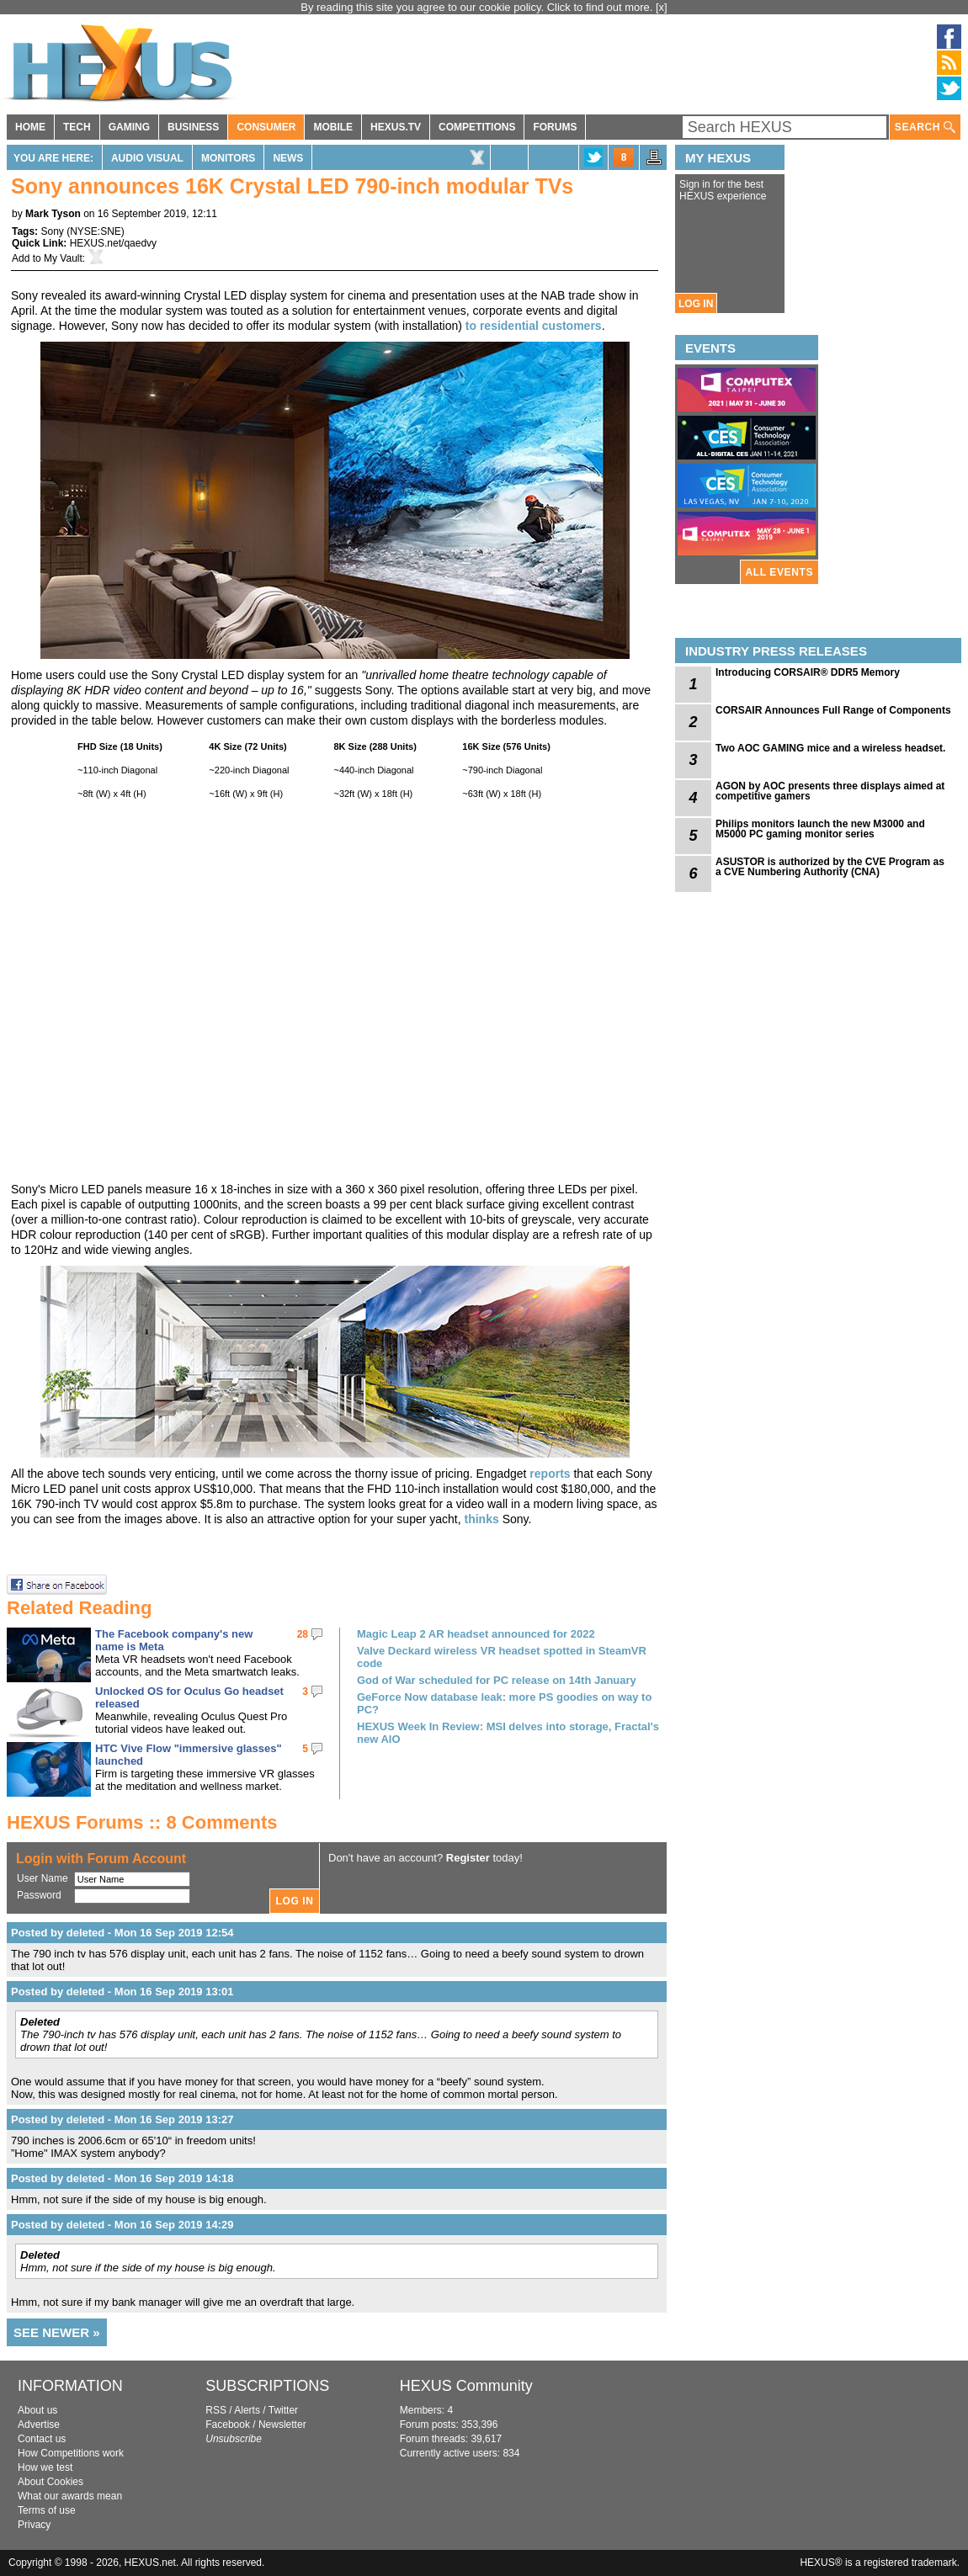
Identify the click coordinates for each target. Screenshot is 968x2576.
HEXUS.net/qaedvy (113, 243)
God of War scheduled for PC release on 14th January (496, 1680)
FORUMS (555, 127)
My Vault (63, 258)
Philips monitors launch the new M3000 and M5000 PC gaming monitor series (820, 829)
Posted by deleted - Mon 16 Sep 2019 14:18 (122, 2178)
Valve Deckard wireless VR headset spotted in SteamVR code (501, 1657)
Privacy (34, 2525)
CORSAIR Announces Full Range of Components (833, 710)
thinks (482, 1519)
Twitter (283, 2410)
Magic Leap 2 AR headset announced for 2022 (476, 1634)
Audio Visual (147, 158)
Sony (51, 231)
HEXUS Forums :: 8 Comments (142, 1822)
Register (468, 1857)
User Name (42, 1878)
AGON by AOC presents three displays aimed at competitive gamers (829, 791)
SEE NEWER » (56, 2332)
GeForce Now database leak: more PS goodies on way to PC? (504, 1703)
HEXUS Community (466, 2385)
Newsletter (282, 2424)
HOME (30, 127)
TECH (77, 127)
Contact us (42, 2439)
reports (549, 1473)
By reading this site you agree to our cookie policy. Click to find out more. (478, 7)
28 (302, 1634)
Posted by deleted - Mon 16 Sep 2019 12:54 (122, 1932)
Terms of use (47, 2510)
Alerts (247, 2410)
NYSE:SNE (95, 231)
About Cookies (50, 2482)
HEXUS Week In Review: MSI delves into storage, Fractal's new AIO (508, 1732)
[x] (661, 7)
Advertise (39, 2424)
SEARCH (925, 127)
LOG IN (695, 304)
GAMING (129, 127)
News (288, 158)
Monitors (228, 158)
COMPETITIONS (477, 127)
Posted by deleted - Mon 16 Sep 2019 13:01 (122, 1991)
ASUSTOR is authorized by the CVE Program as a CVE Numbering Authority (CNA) (829, 867)
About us (37, 2410)
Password (39, 1895)
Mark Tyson (53, 214)
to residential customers (533, 325)
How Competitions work (71, 2453)
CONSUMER (266, 127)
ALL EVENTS (779, 572)
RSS (215, 2410)
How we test (45, 2467)
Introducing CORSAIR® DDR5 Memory (807, 672)
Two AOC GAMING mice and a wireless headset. (830, 748)
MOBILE (333, 127)
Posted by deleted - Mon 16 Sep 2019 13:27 (122, 2119)
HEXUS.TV (395, 127)
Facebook (227, 2424)
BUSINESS (193, 127)
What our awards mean (70, 2496)
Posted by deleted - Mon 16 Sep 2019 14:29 (122, 2224)
